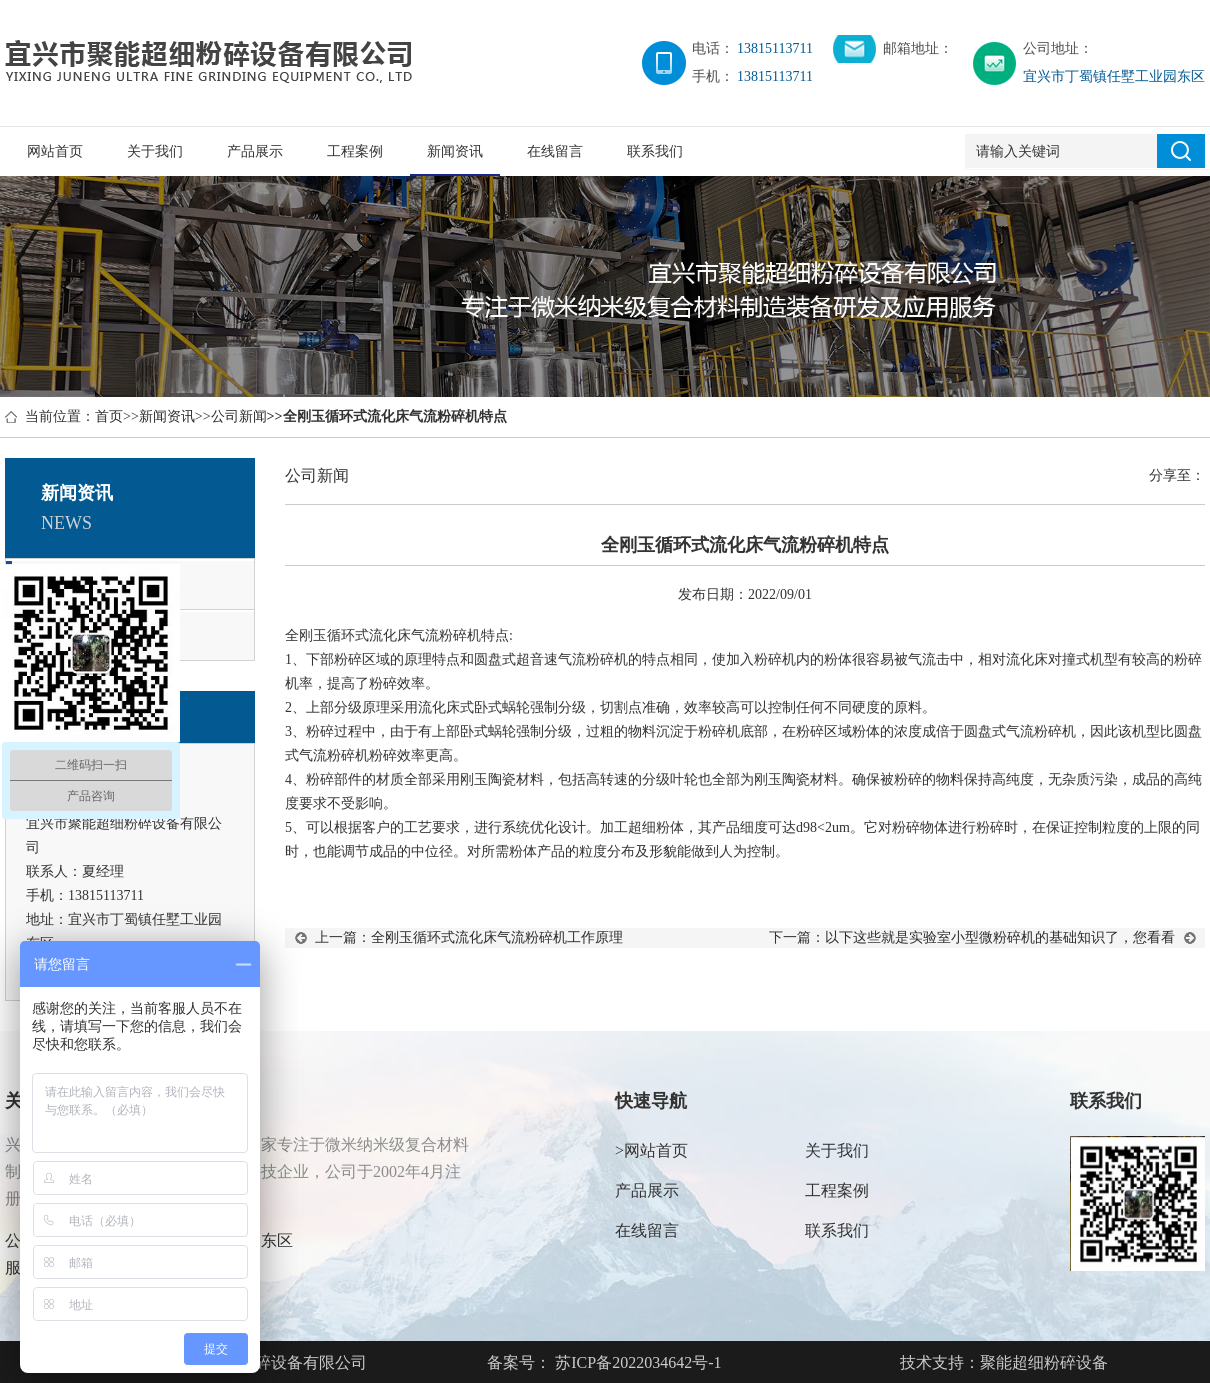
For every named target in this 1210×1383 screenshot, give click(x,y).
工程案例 (355, 151)
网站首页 (55, 151)
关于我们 (155, 151)
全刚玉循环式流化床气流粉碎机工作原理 (497, 937)
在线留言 (555, 151)
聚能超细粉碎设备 (1044, 1362)
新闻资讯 (455, 151)
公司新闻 (239, 416)
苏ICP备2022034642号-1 (636, 1362)
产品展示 (255, 151)
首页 (109, 416)
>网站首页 (651, 1150)
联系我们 (655, 151)
